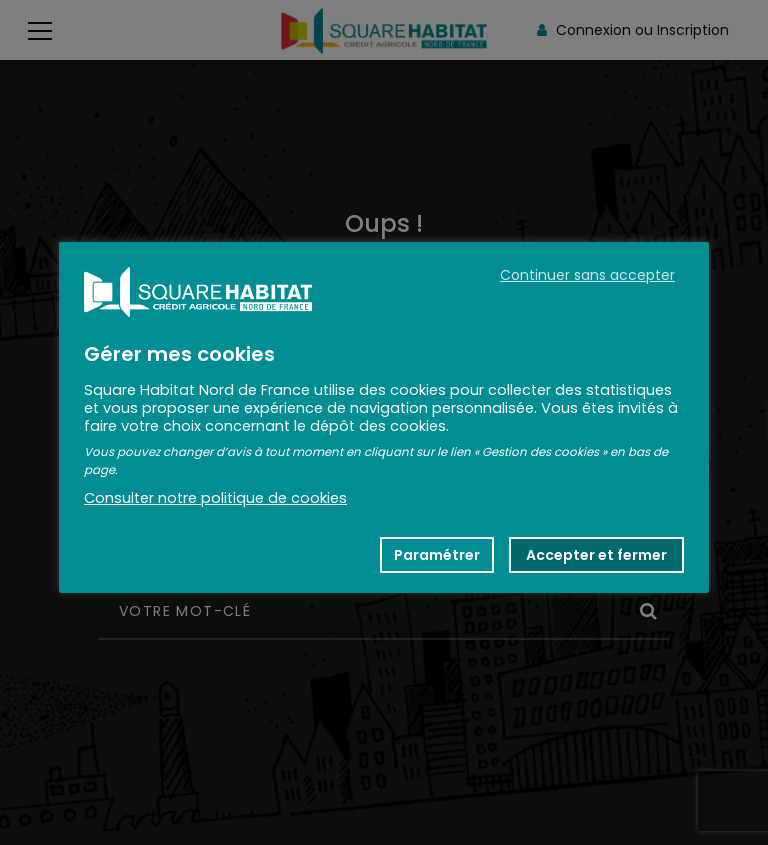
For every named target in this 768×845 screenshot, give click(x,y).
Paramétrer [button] (437, 555)
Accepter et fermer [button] (596, 555)
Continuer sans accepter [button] (587, 275)
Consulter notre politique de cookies (215, 498)
